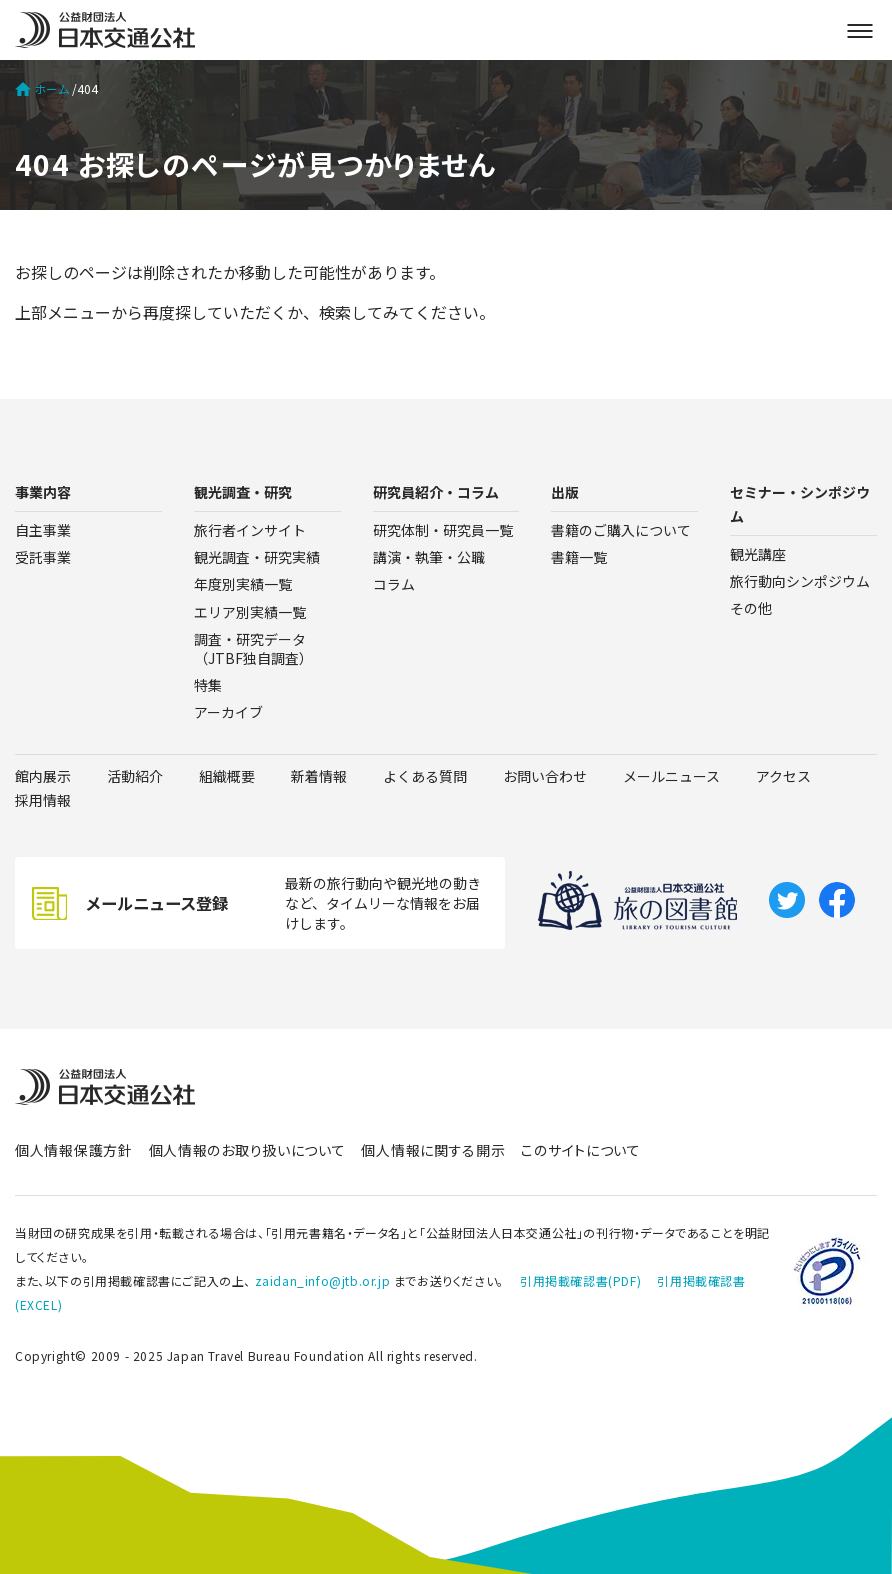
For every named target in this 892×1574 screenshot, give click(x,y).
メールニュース (671, 776)
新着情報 (319, 776)
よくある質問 (425, 776)
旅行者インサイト (250, 530)
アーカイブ (228, 712)
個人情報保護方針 (74, 1150)
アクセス (783, 776)
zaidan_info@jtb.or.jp (323, 1280)
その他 (751, 608)
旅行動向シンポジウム (800, 581)
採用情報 (43, 800)
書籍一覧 (579, 557)
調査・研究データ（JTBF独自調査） (253, 648)
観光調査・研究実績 (257, 557)
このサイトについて (580, 1150)
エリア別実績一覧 (250, 612)
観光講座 (758, 554)
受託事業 (43, 557)
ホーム (42, 89)
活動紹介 (135, 776)
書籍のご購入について (621, 530)
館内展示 (43, 776)
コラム (394, 584)
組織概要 (227, 776)
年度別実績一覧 (243, 584)
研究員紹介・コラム (436, 492)
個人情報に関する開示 (433, 1150)
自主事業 (43, 530)
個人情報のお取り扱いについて (247, 1150)
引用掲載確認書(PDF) (580, 1280)
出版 (565, 492)
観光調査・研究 (243, 492)
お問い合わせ (545, 776)
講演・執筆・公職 (429, 557)
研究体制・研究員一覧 (443, 530)
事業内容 (43, 492)
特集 (208, 685)
